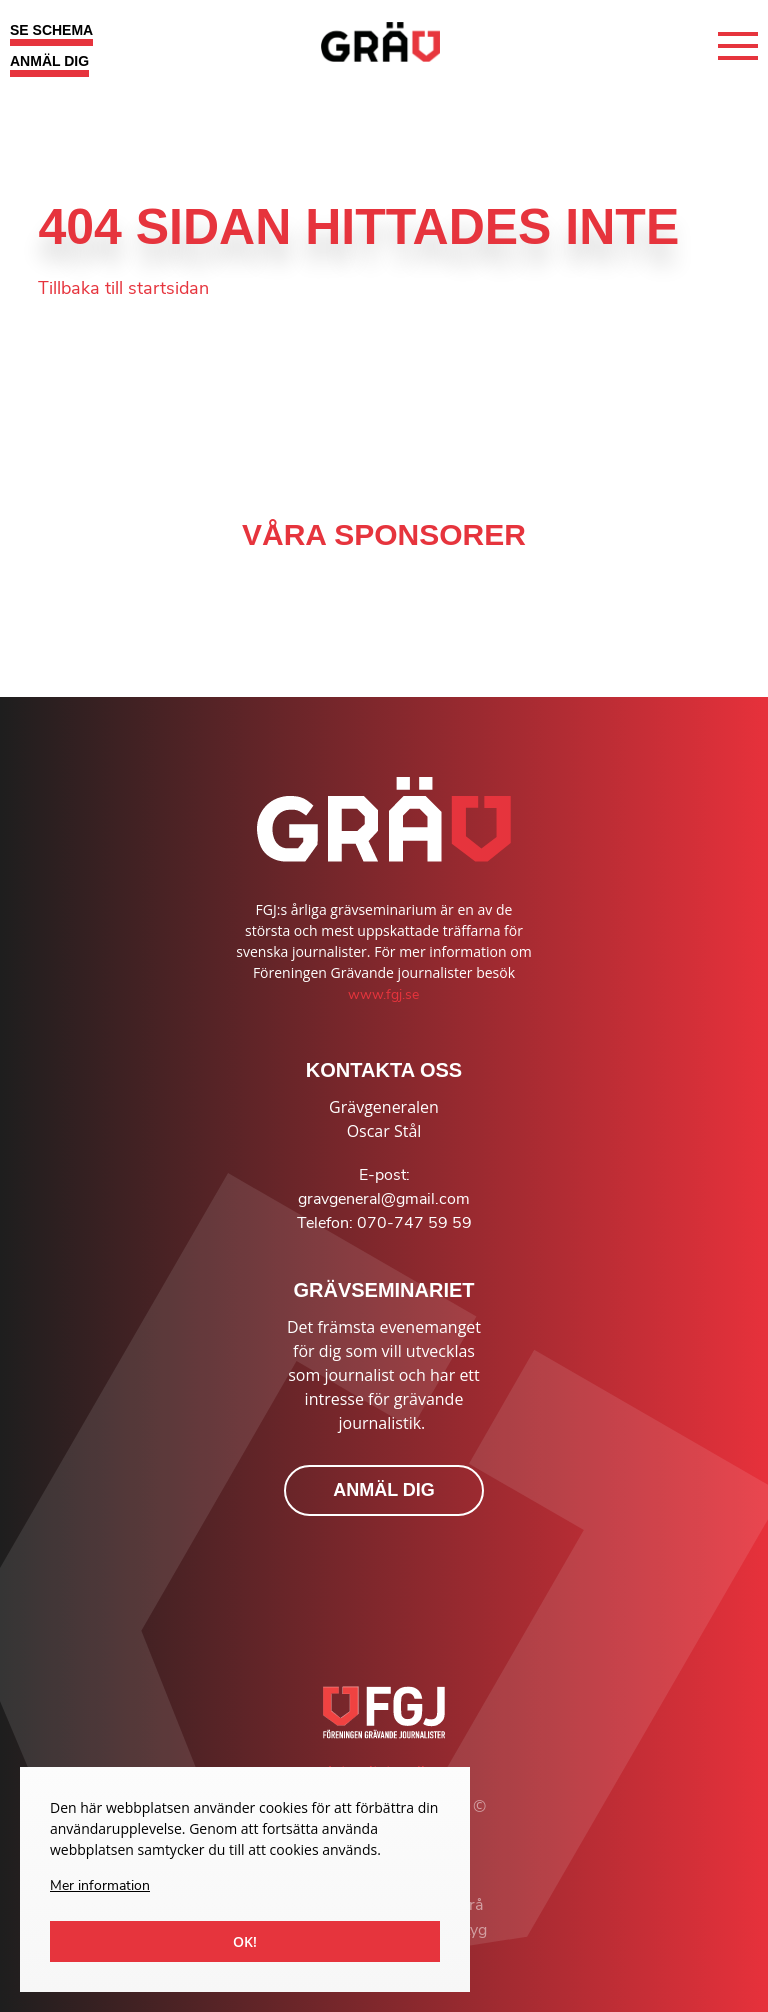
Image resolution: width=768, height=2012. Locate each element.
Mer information (100, 1885)
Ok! (245, 1941)
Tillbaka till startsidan (123, 288)
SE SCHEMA (51, 30)
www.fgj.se (383, 994)
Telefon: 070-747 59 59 (384, 1223)
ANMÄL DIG (49, 61)
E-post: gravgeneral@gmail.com (384, 1187)
